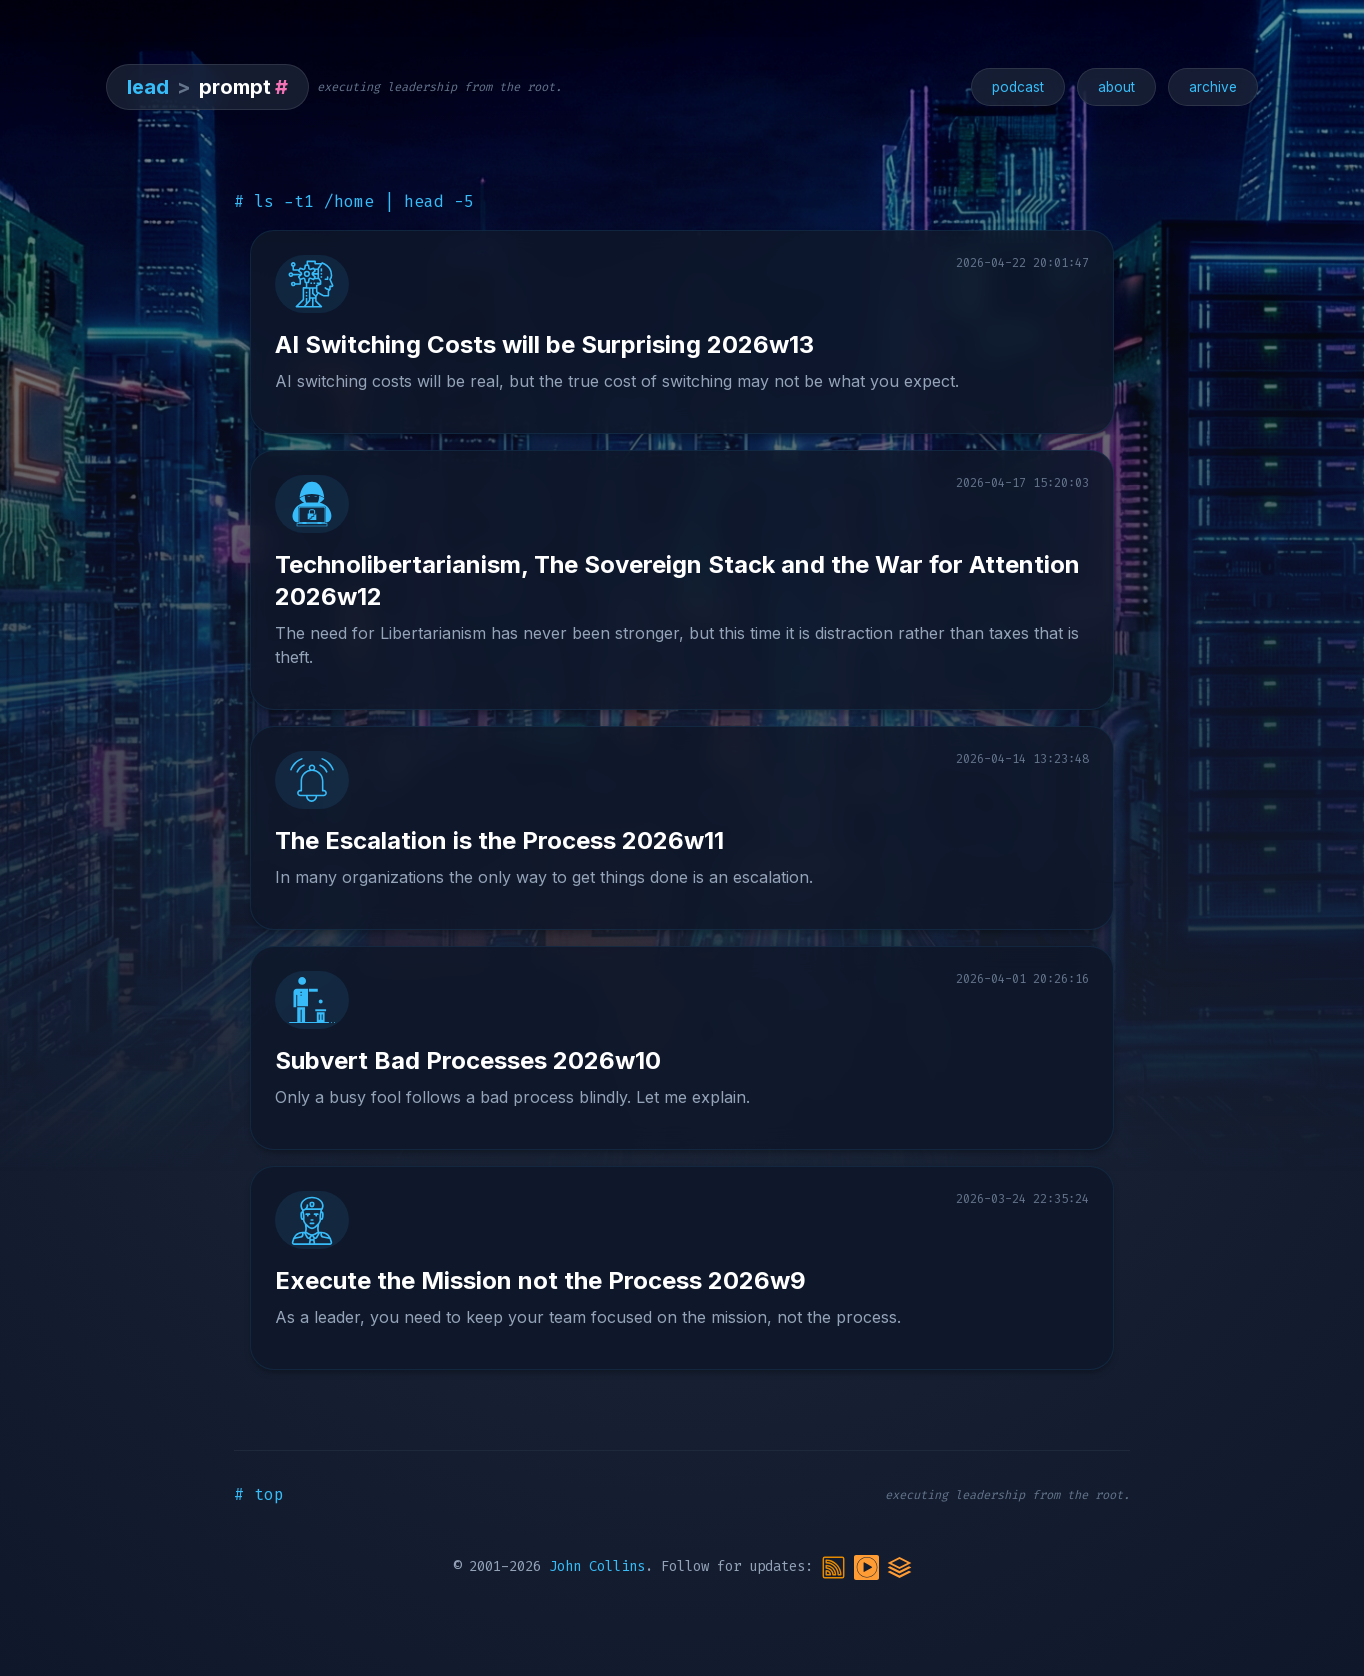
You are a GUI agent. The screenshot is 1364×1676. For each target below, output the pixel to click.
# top (259, 1494)
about (1116, 87)
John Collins (597, 1566)
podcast (1018, 87)
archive (1213, 87)
